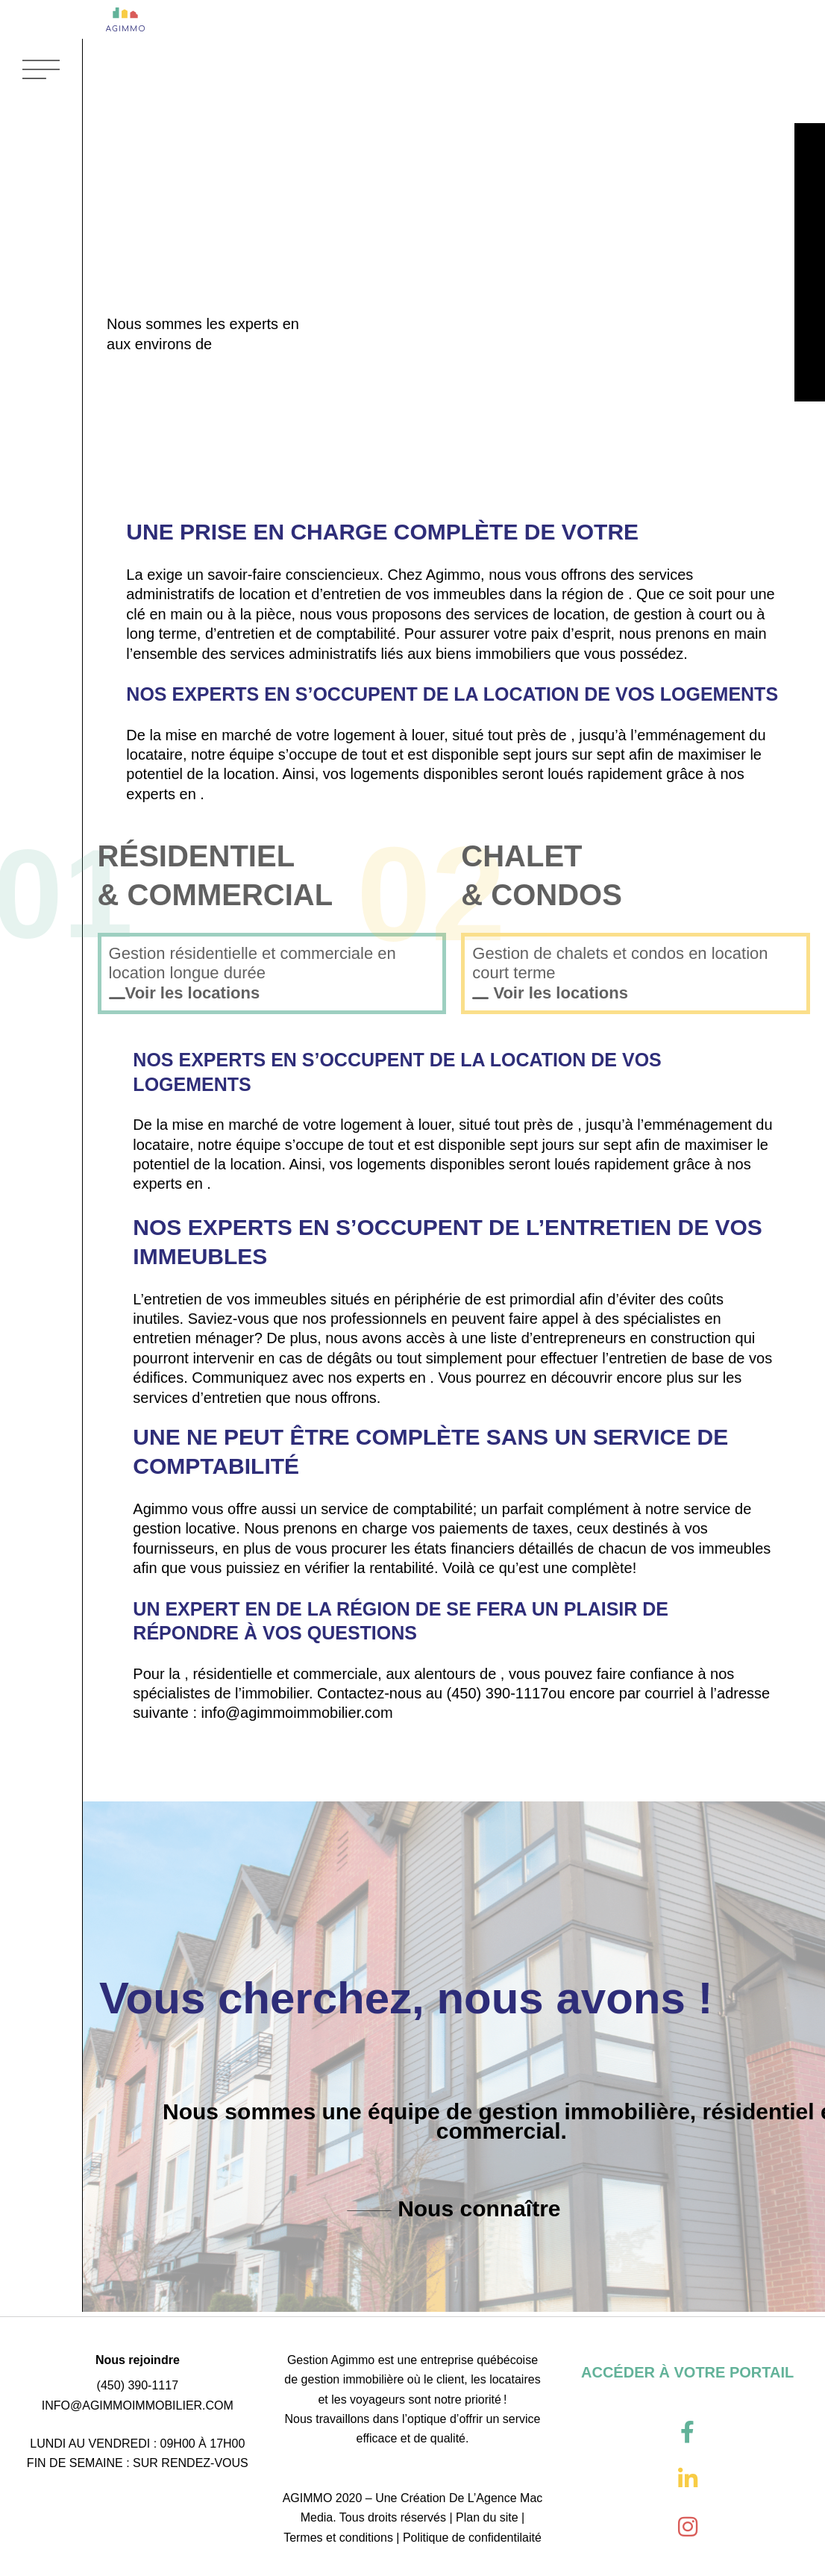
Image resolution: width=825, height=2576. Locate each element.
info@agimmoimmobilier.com (297, 1717)
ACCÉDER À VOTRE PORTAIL (687, 2372)
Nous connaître (476, 2213)
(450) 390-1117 (498, 1697)
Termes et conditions (338, 2537)
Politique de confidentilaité (472, 2537)
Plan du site (487, 2517)
